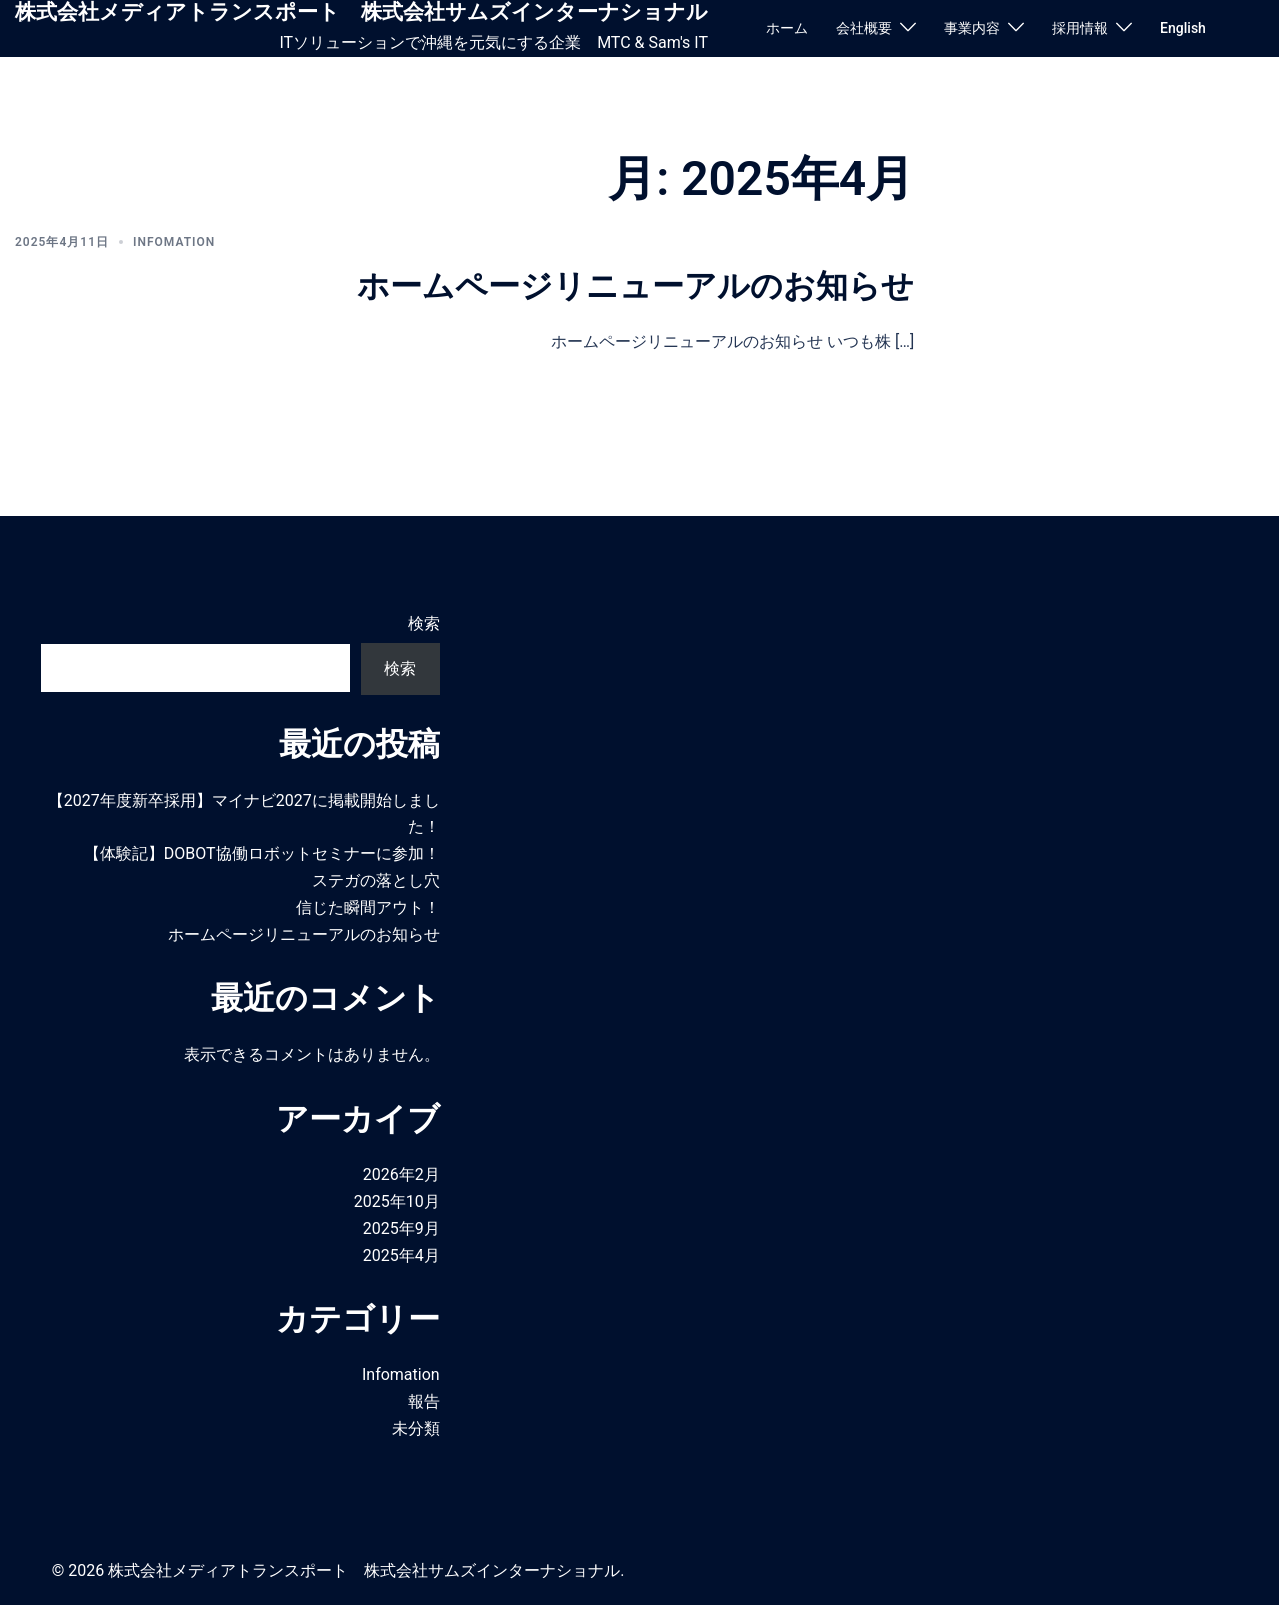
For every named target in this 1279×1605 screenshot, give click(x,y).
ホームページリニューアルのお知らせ (635, 286)
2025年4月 (401, 1255)
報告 (424, 1401)
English (1183, 28)
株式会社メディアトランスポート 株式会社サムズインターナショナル (361, 12)
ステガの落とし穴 (376, 880)
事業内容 (972, 28)
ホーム (787, 28)
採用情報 (1080, 28)
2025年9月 (401, 1228)
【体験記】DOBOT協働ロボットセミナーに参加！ (262, 853)
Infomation (174, 242)
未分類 (416, 1428)
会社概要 (864, 28)
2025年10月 (397, 1201)
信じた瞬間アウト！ (368, 907)
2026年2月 (401, 1174)
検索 (424, 623)
